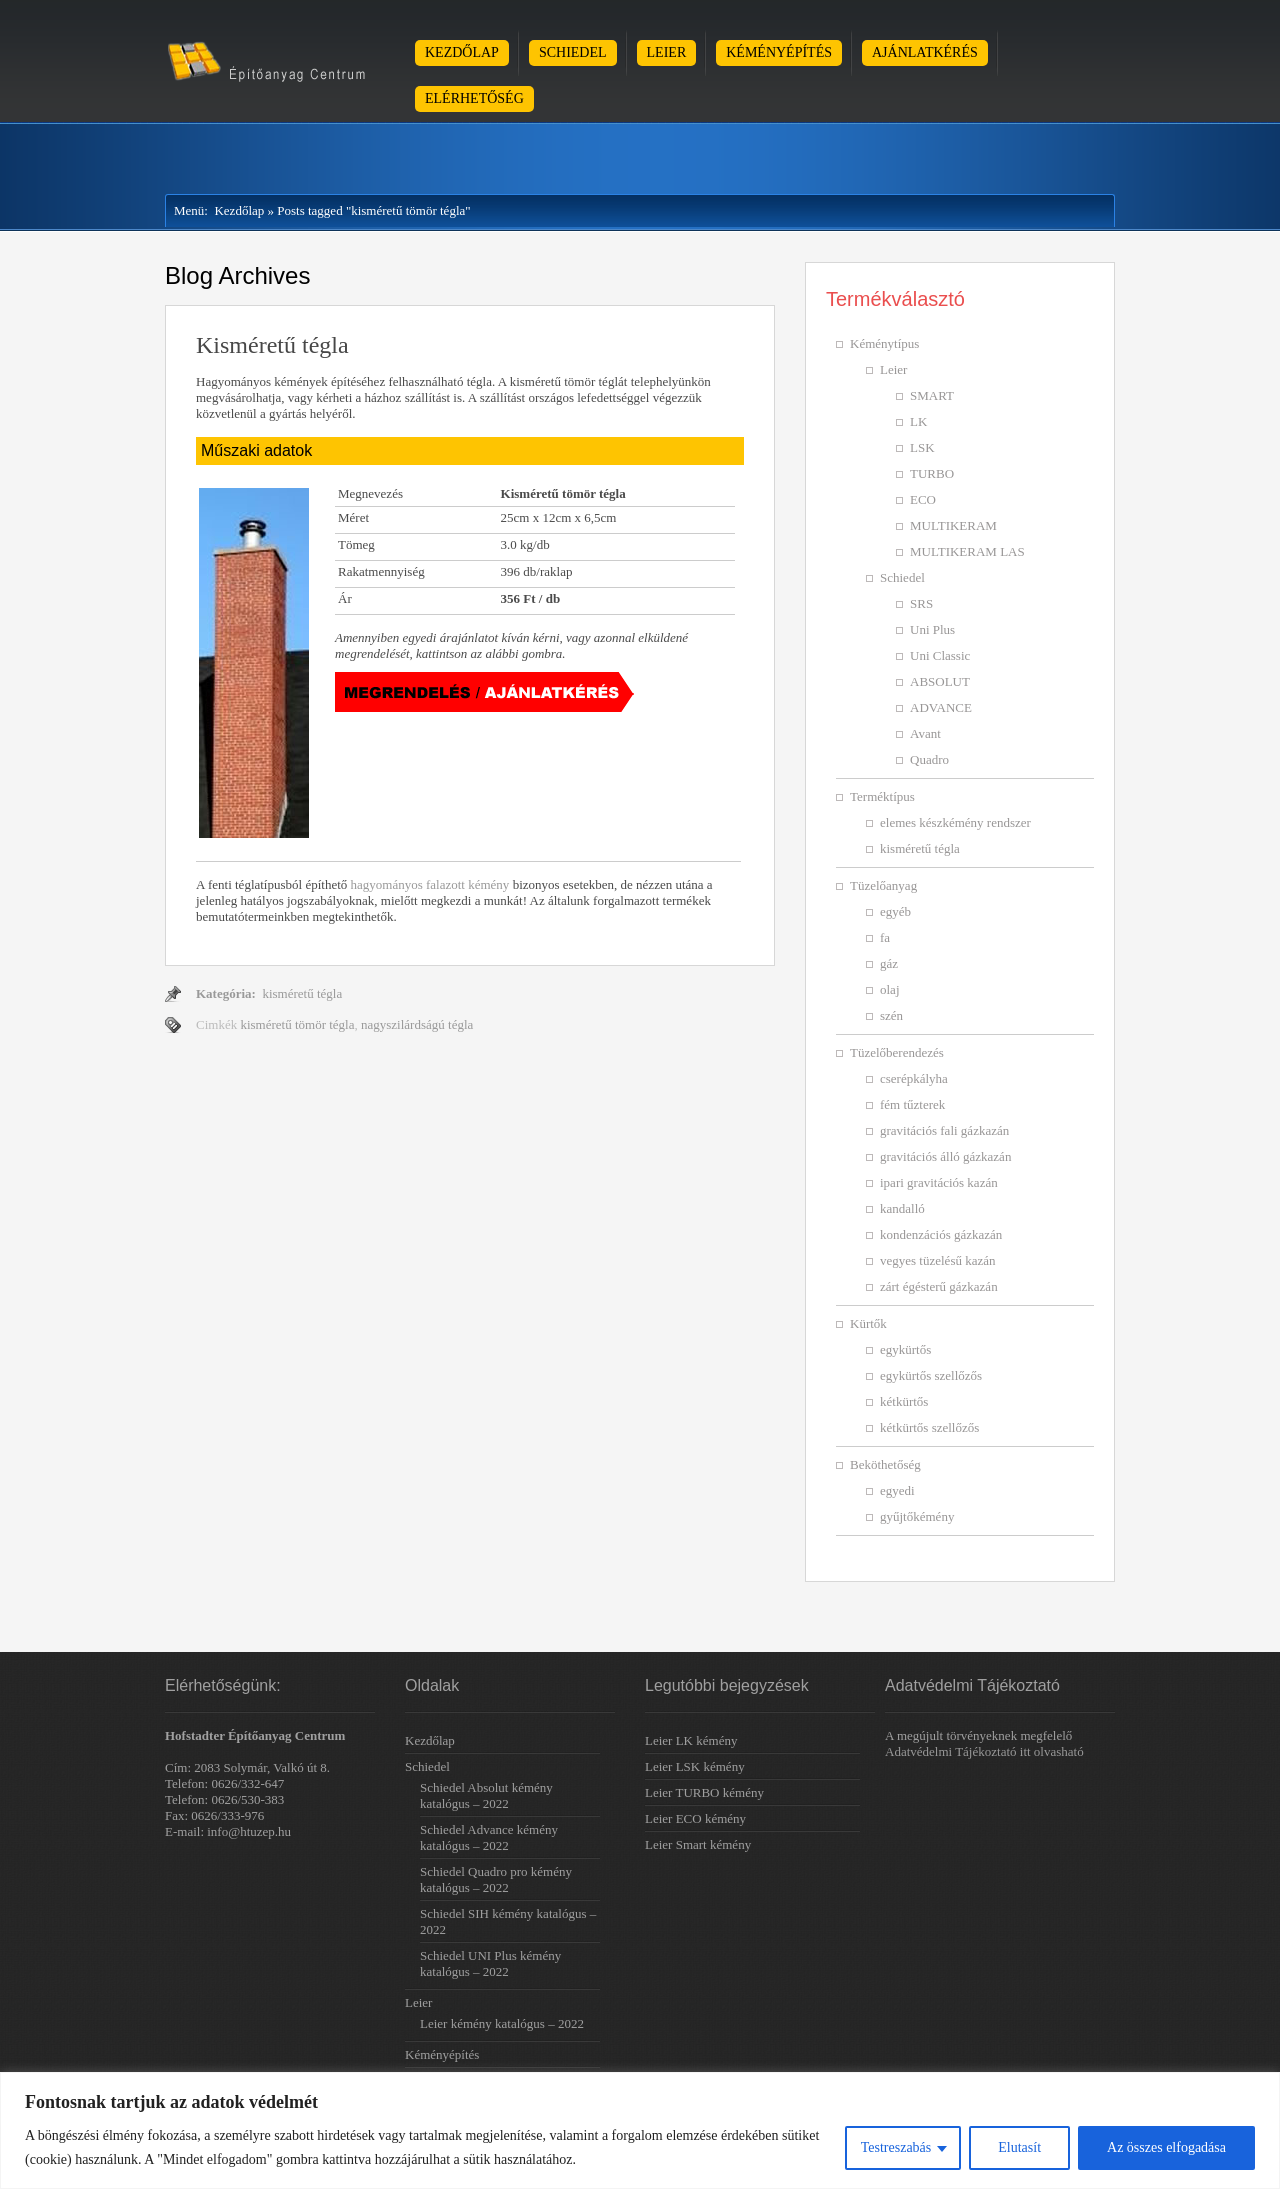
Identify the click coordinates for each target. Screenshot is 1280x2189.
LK (918, 421)
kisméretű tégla (302, 993)
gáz (889, 963)
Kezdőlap (462, 52)
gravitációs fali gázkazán (944, 1130)
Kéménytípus (884, 343)
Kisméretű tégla (272, 345)
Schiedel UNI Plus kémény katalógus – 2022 (490, 1963)
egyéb (895, 911)
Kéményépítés (779, 52)
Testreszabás (896, 2147)
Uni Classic (940, 655)
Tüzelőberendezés (897, 1052)
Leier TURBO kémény (704, 1792)
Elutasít (1019, 2147)
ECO (923, 499)
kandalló (902, 1208)
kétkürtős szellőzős (929, 1427)
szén (891, 1015)
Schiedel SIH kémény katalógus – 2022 (508, 1921)
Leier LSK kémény (695, 1766)
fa (885, 937)
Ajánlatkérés (925, 52)
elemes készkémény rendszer (955, 822)
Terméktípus (882, 796)
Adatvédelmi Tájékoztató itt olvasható (984, 1751)
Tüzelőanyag (883, 885)
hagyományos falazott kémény (430, 884)
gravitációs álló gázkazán (945, 1156)
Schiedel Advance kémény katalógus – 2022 (489, 1837)
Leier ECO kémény (695, 1818)
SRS (921, 603)
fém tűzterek (912, 1104)
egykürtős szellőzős (931, 1375)
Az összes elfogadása (1166, 2147)
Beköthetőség (885, 1464)
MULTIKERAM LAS (967, 551)
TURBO (932, 473)
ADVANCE (941, 707)
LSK (922, 447)
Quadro (929, 759)
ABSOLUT (940, 681)
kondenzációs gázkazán (941, 1234)
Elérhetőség (474, 98)
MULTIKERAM (953, 525)
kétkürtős (904, 1401)
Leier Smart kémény (698, 1844)
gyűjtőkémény (917, 1516)
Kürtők (868, 1323)
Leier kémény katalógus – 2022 (502, 2023)
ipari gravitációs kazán (939, 1182)
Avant (925, 733)
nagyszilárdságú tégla (417, 1024)
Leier (667, 52)
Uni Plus (932, 629)
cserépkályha (914, 1078)
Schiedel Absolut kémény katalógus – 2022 (486, 1795)
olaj (890, 989)
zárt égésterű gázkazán (939, 1286)
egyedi (897, 1490)
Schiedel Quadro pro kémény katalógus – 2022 (496, 1879)
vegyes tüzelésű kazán (938, 1260)
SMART (932, 395)
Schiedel (573, 52)
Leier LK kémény (691, 1740)
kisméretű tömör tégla (297, 1024)
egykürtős (905, 1349)
